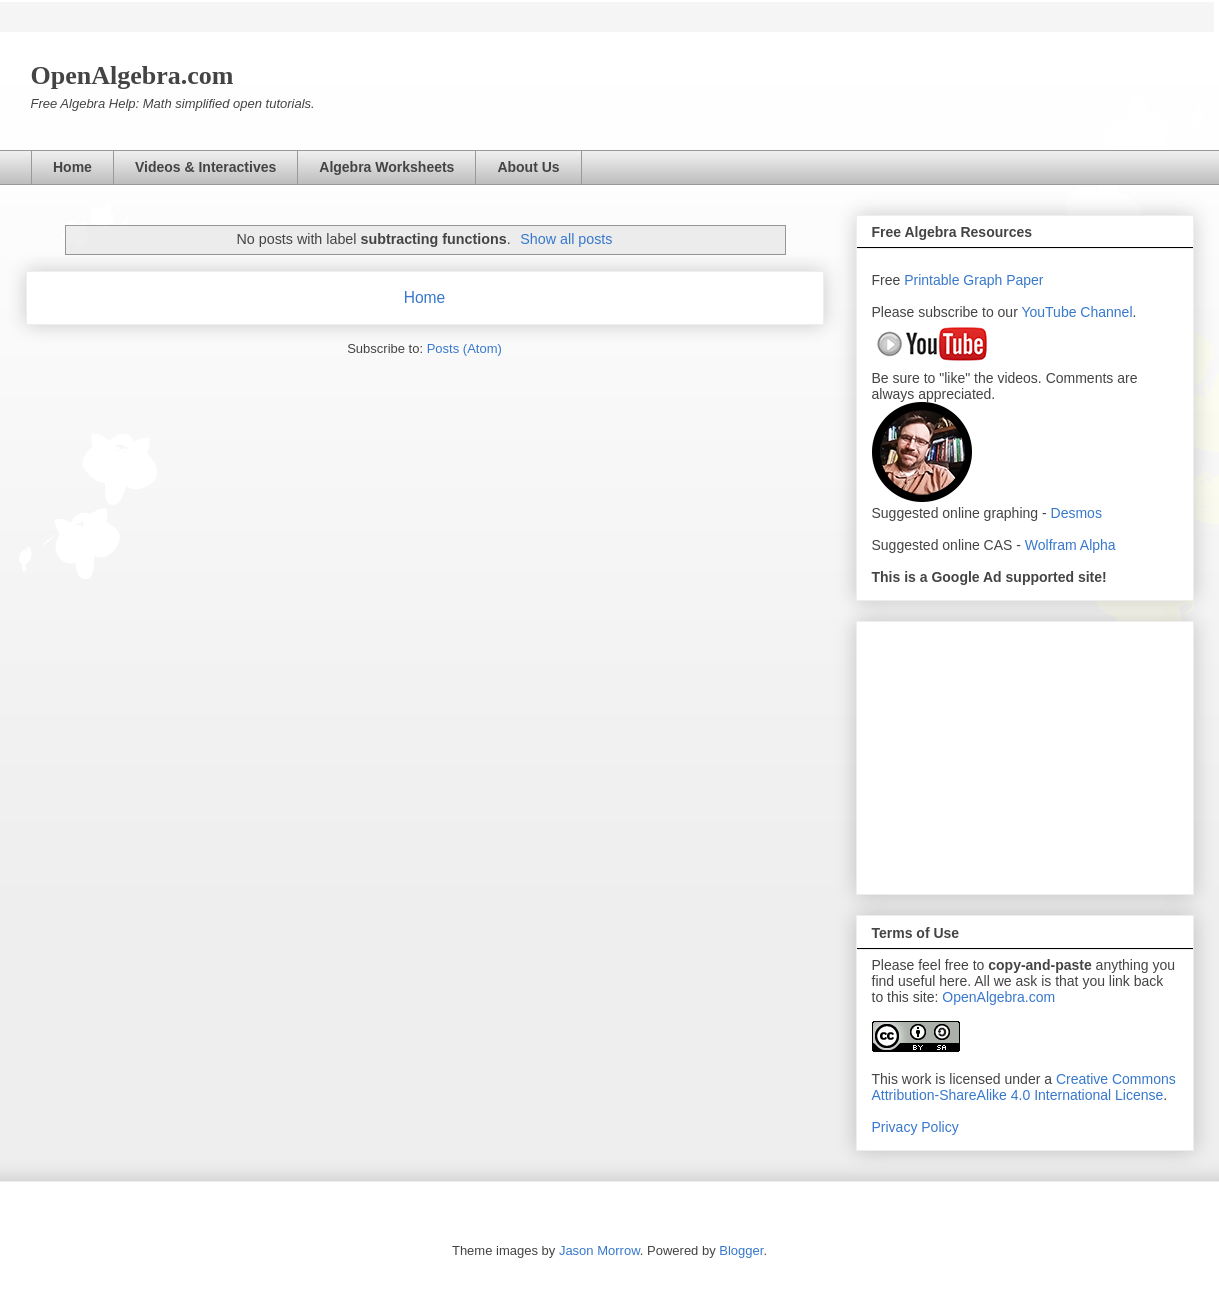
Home (72, 167)
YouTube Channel (1076, 312)
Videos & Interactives (205, 167)
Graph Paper (1003, 280)
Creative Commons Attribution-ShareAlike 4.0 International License (1024, 1087)
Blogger (741, 1250)
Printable (933, 280)
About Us (528, 167)
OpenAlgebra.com (998, 997)
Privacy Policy (915, 1127)
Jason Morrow (599, 1250)
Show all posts (566, 239)
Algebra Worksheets (386, 167)
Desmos (1076, 513)
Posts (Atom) (464, 348)
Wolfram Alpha (1070, 545)
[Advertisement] (1025, 754)
